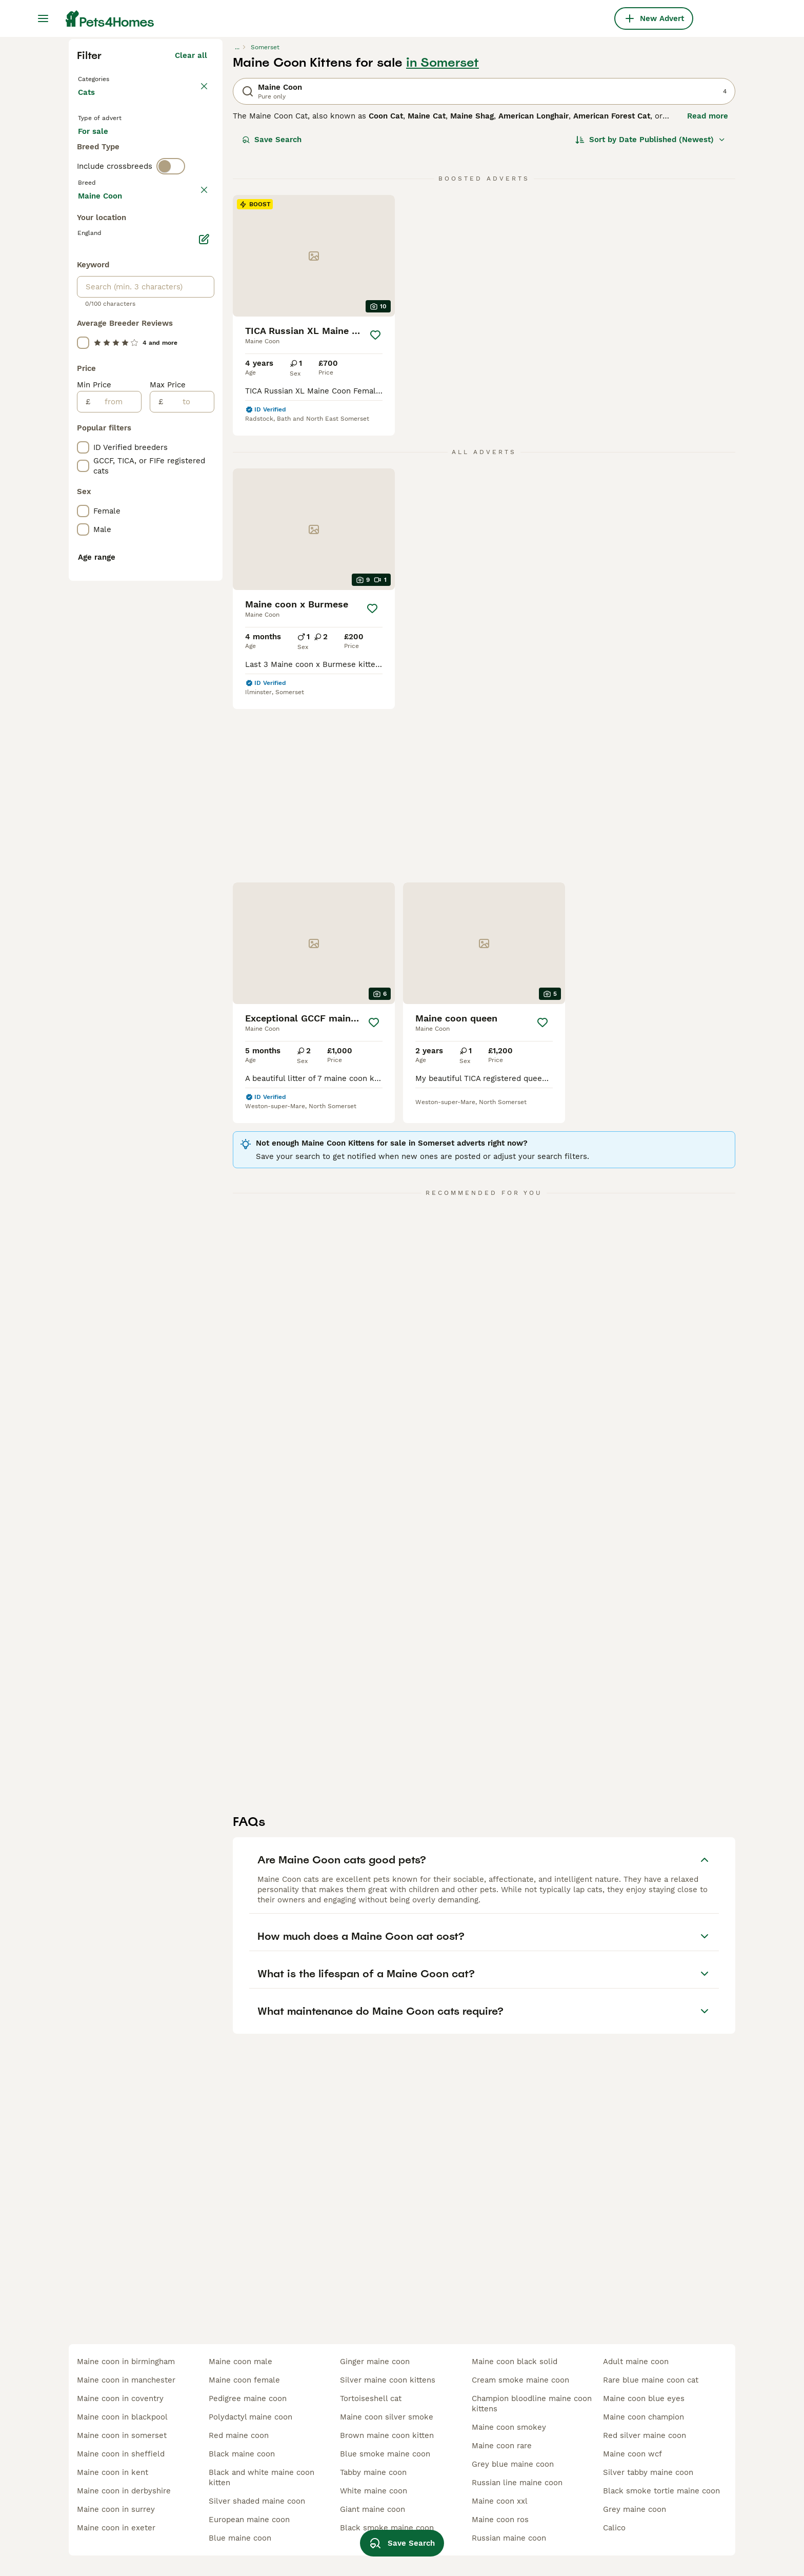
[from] (115, 862)
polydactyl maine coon (250, 2417)
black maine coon (242, 2454)
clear (197, 419)
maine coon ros (500, 2519)
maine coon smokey (509, 2427)
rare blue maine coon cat (650, 2380)
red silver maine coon (644, 2435)
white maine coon (373, 2490)
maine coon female (244, 2380)
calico (614, 2527)
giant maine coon (372, 2509)
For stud (101, 359)
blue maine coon (240, 2538)
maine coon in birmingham (126, 2361)
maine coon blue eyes (644, 2398)
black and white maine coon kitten (261, 2477)
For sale (101, 334)
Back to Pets (104, 262)
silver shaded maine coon (257, 2501)
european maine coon (249, 2519)
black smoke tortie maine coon (661, 2490)
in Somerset (442, 247)
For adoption (162, 334)
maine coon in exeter (116, 2527)
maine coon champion (643, 2417)
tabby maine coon (373, 2472)
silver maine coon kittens (387, 2380)
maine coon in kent (112, 2472)
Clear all (191, 240)
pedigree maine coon (248, 2398)
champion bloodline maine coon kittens (532, 2403)
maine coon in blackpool (122, 2417)
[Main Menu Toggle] (43, 18)
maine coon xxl (500, 2501)
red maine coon (239, 2435)
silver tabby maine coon (648, 2472)
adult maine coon (636, 2361)
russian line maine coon (517, 2482)
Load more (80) (177, 654)
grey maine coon (634, 2509)
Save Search (272, 324)
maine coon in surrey (116, 2509)
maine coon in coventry (120, 2398)
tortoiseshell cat (370, 2398)
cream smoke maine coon (520, 2380)
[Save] (375, 519)
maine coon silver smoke (386, 2417)
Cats (88, 287)
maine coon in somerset (122, 2435)
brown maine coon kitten (387, 2435)
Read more (707, 300)
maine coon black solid (514, 2361)
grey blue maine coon (513, 2464)
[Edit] (204, 700)
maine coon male (240, 2361)
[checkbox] (83, 468)
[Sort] (650, 324)
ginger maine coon (375, 2361)
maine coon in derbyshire (124, 2490)
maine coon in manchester (126, 2380)
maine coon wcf (632, 2454)
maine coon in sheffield (121, 2454)
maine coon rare (502, 2445)
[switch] (170, 398)
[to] (188, 862)
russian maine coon (509, 2538)
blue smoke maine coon (385, 2454)
